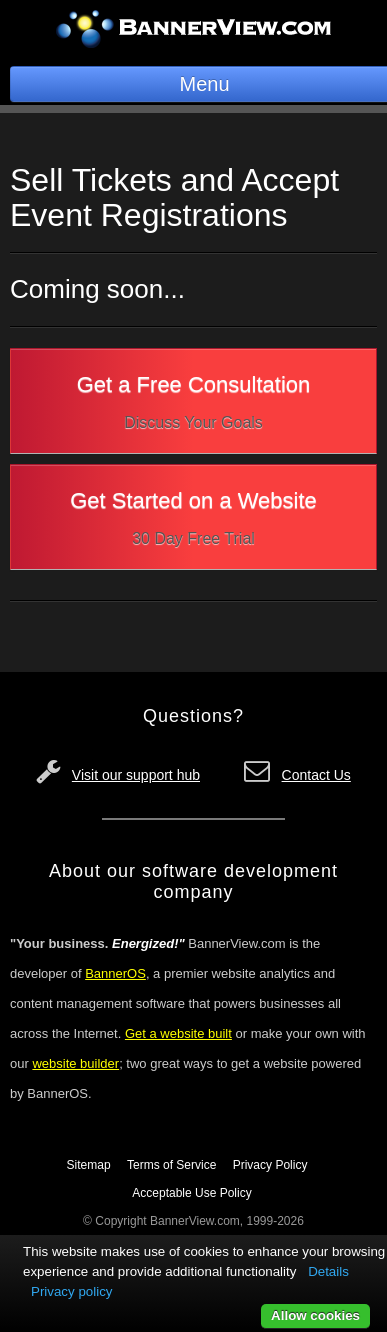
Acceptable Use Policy (191, 1193)
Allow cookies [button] (315, 1315)
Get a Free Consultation (193, 405)
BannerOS (115, 973)
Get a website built (178, 1033)
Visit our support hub (136, 775)
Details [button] (328, 1271)
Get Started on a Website (193, 521)
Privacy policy (71, 1291)
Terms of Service (171, 1165)
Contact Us (316, 775)
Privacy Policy (270, 1165)
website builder (75, 1063)
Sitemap (89, 1165)
